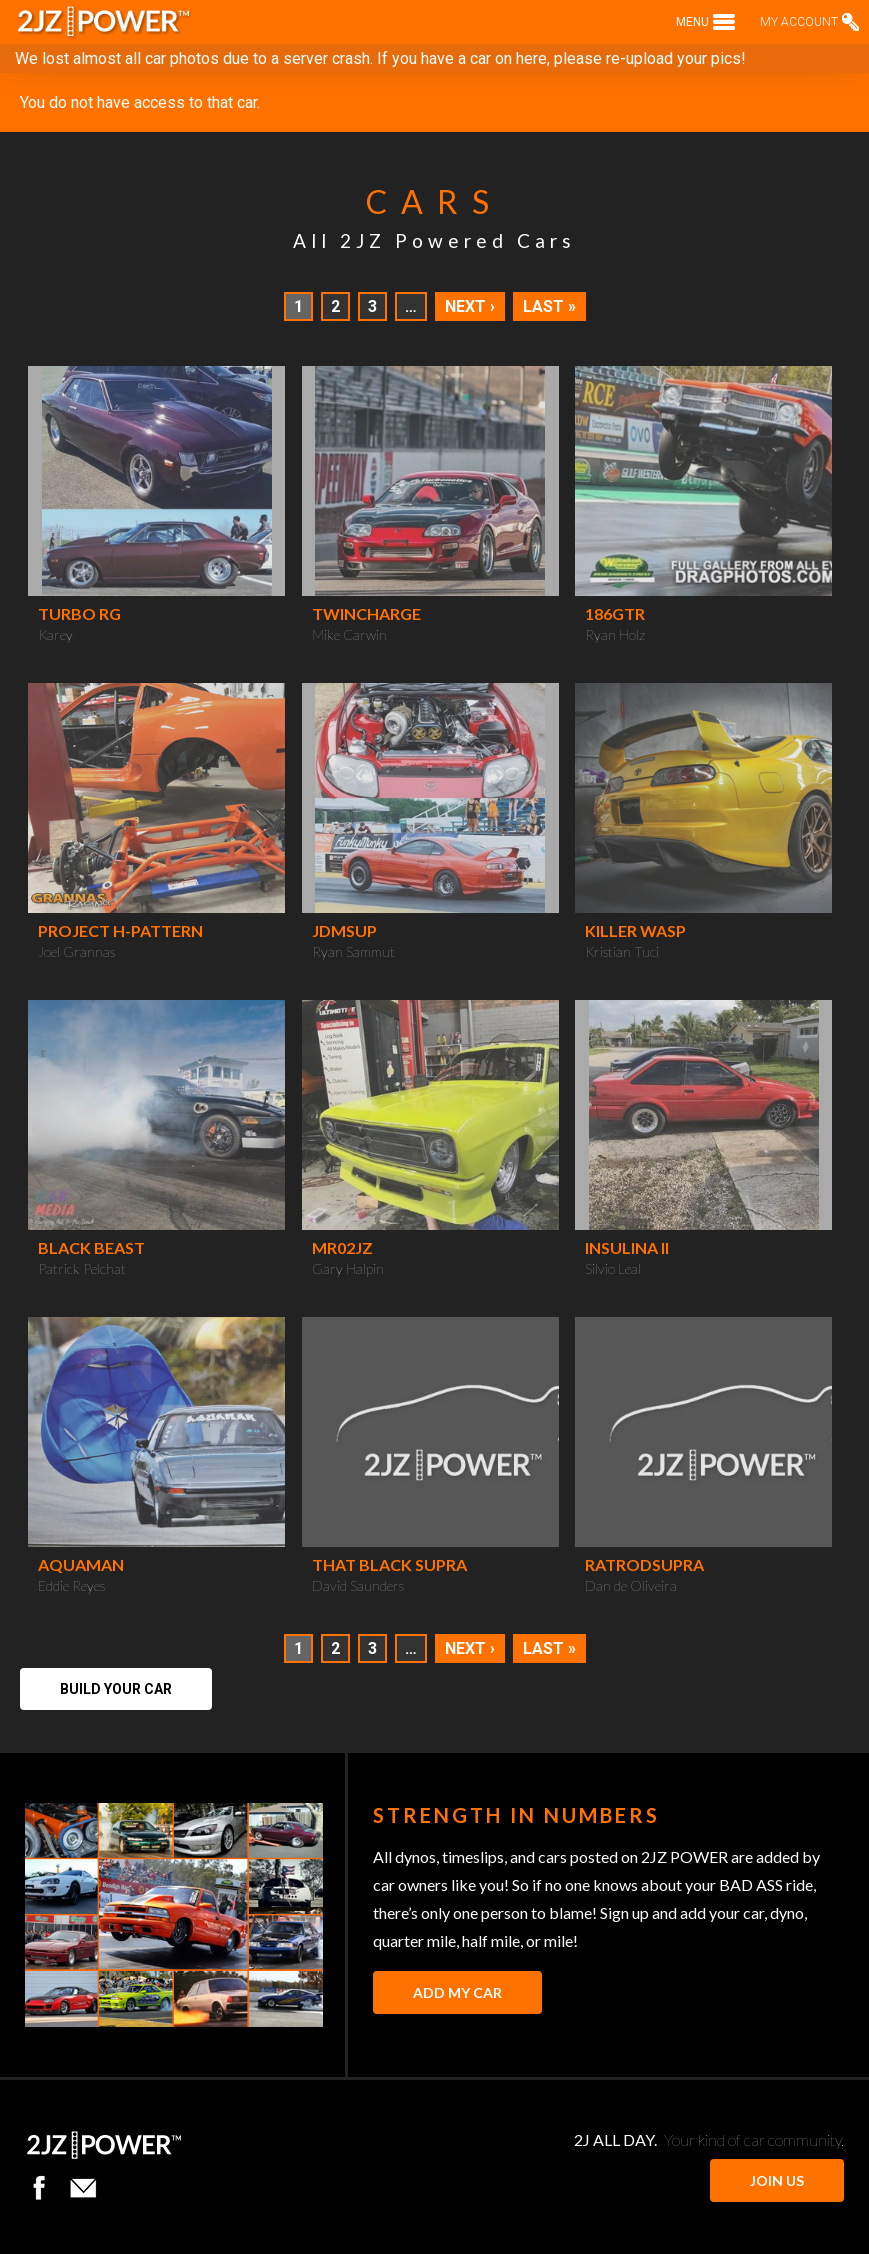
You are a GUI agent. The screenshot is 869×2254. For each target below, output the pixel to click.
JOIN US (777, 2180)
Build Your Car (116, 1689)
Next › (470, 306)
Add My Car (457, 1992)
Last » (549, 306)
